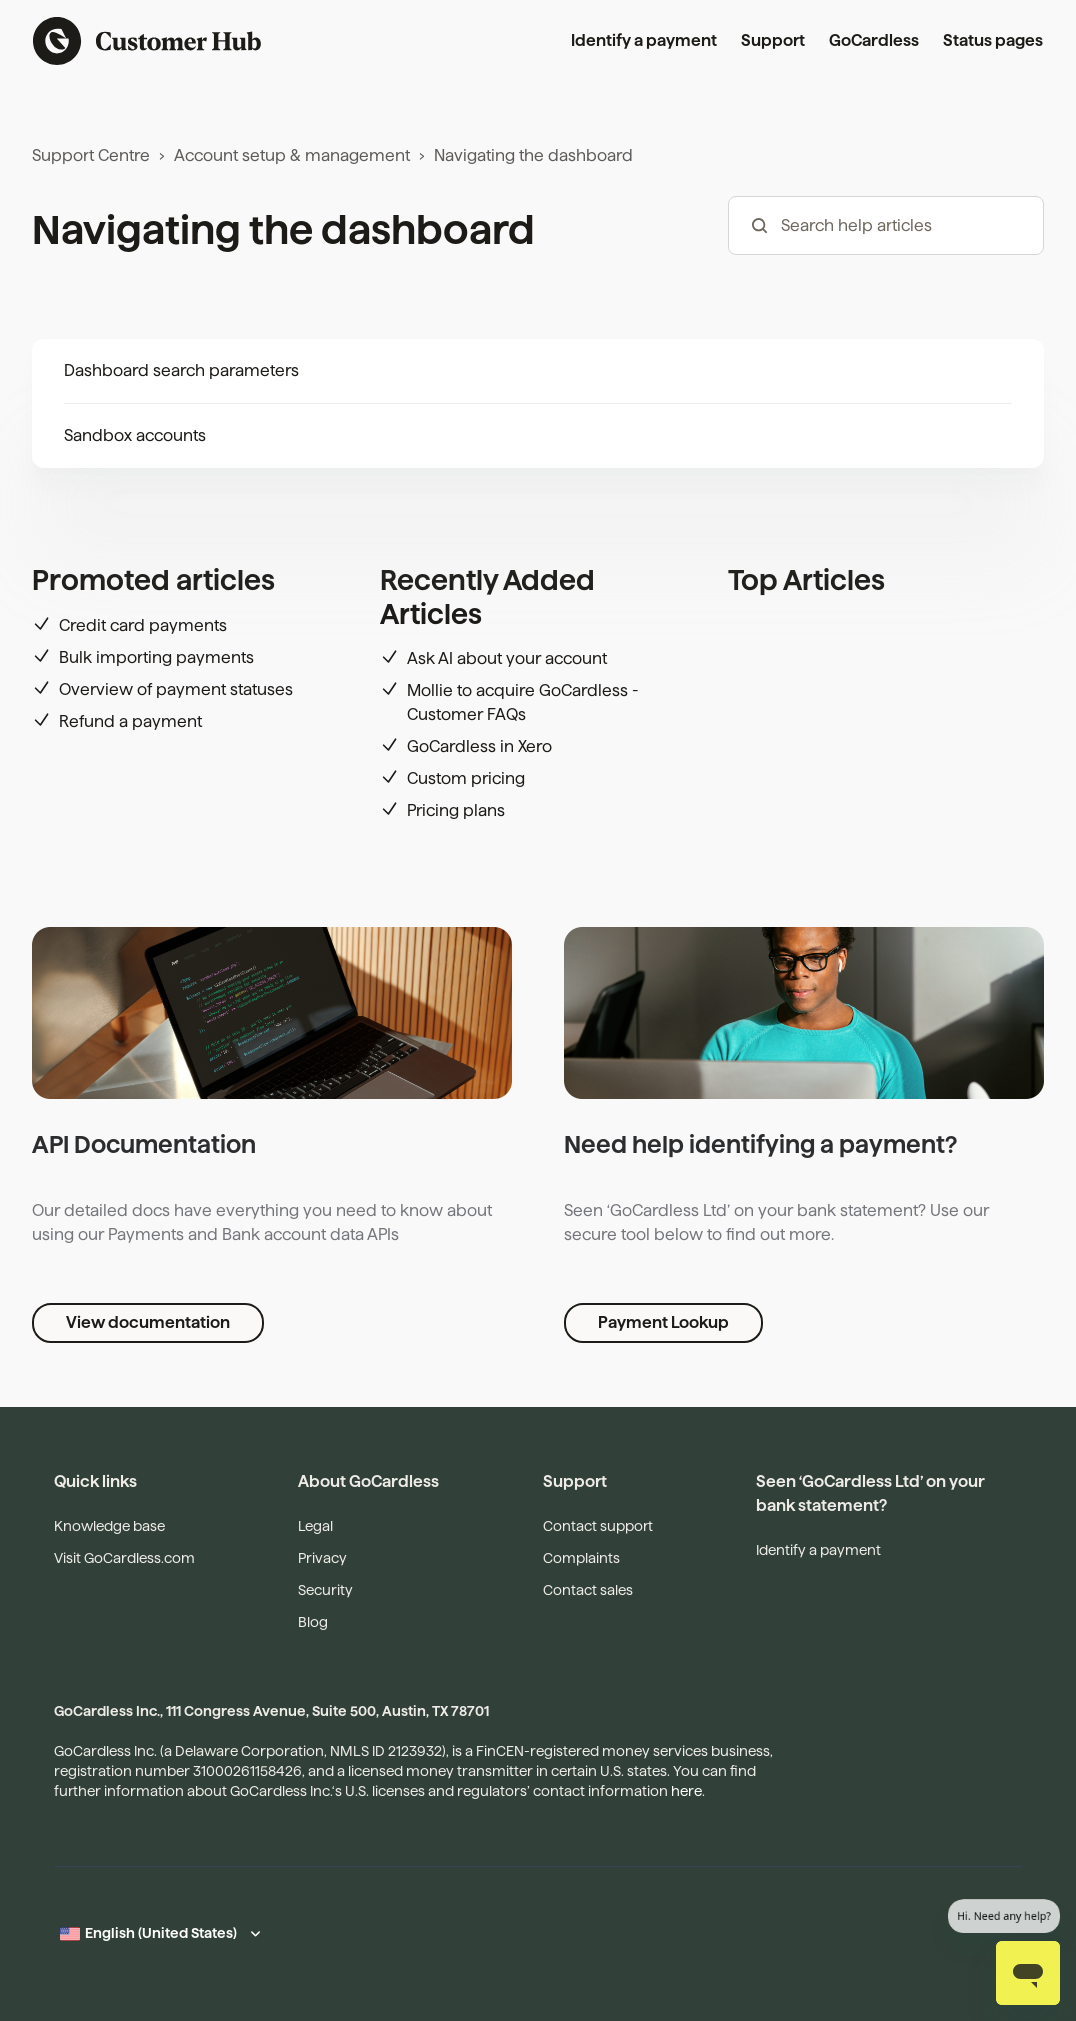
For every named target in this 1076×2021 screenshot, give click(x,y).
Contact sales (588, 1590)
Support (773, 40)
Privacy (322, 1558)
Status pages (993, 40)
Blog (313, 1622)
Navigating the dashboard (533, 155)
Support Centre (91, 155)
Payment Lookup (663, 1322)
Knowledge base (109, 1526)
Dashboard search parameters (181, 370)
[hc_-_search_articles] (886, 225)
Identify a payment (644, 40)
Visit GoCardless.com (124, 1558)
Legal (315, 1526)
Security (325, 1590)
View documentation (148, 1322)
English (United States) (161, 1933)
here (686, 1791)
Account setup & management (292, 155)
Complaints (581, 1558)
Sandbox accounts (135, 435)
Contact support (598, 1526)
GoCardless (874, 40)
